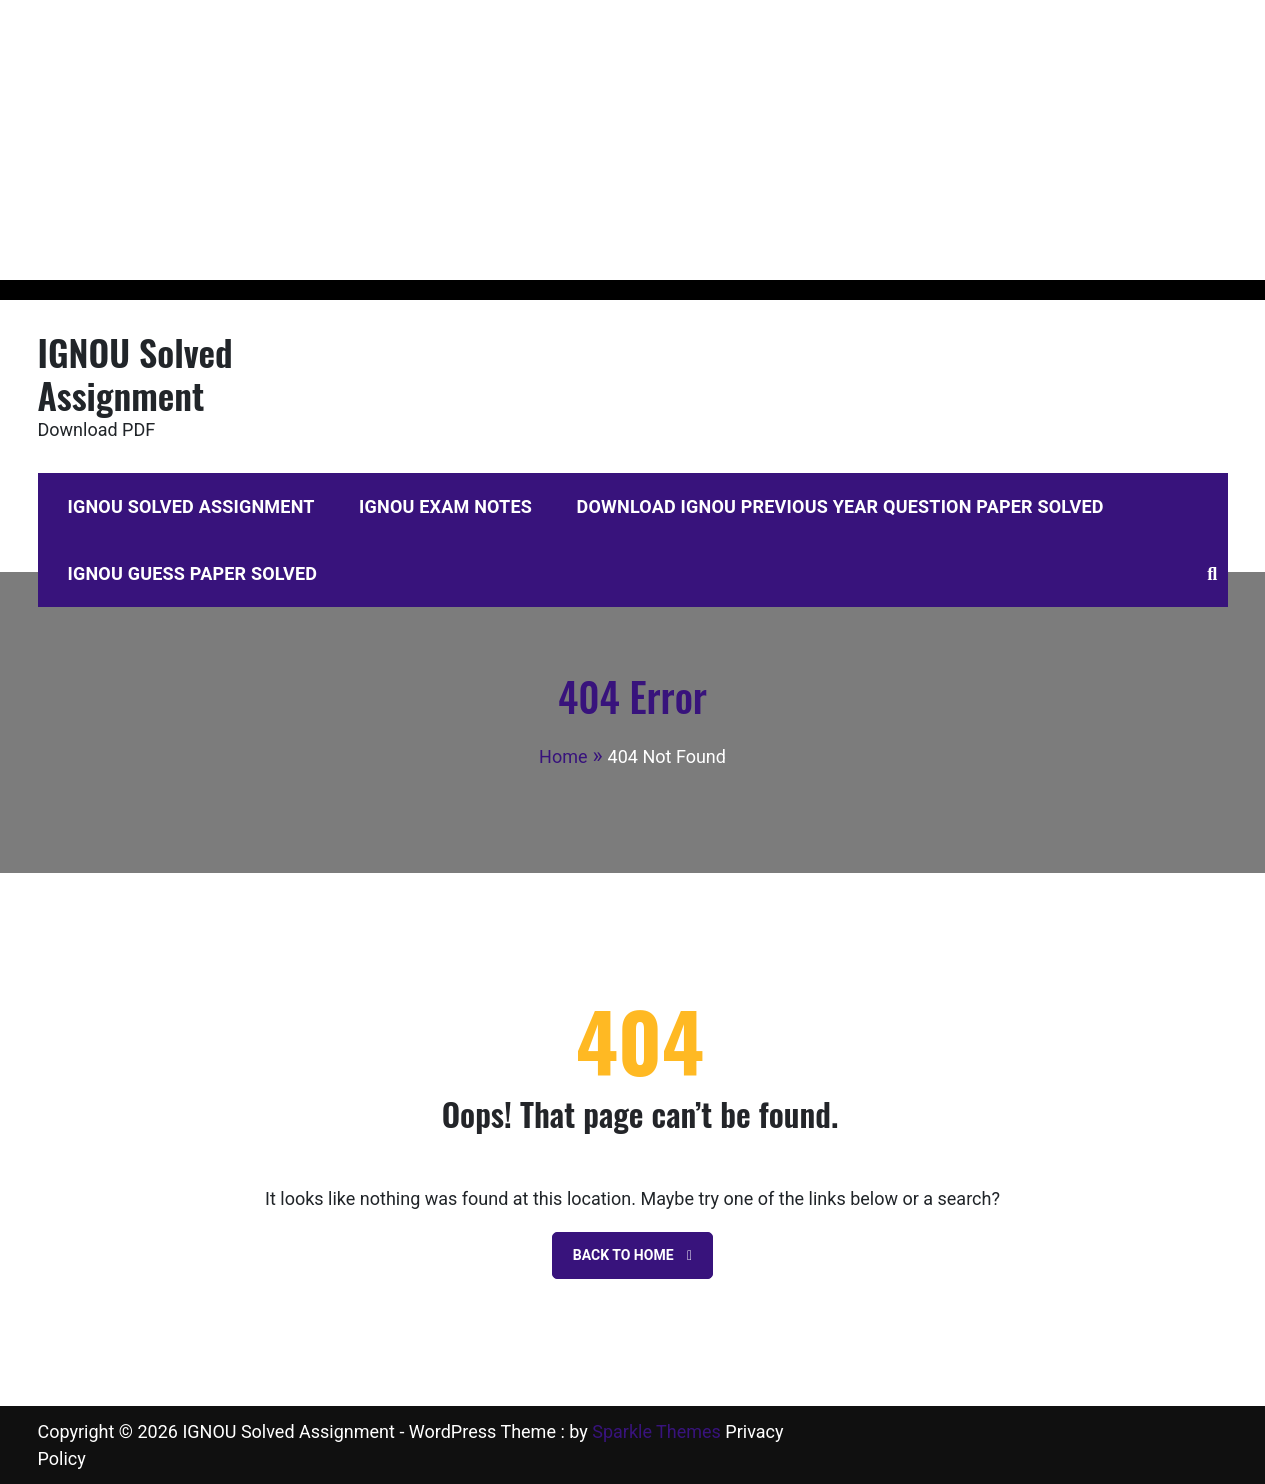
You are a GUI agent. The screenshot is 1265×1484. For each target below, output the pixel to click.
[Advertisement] (600, 140)
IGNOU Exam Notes (445, 506)
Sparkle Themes (656, 1431)
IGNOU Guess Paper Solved (193, 573)
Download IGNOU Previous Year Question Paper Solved (840, 506)
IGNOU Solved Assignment (135, 373)
